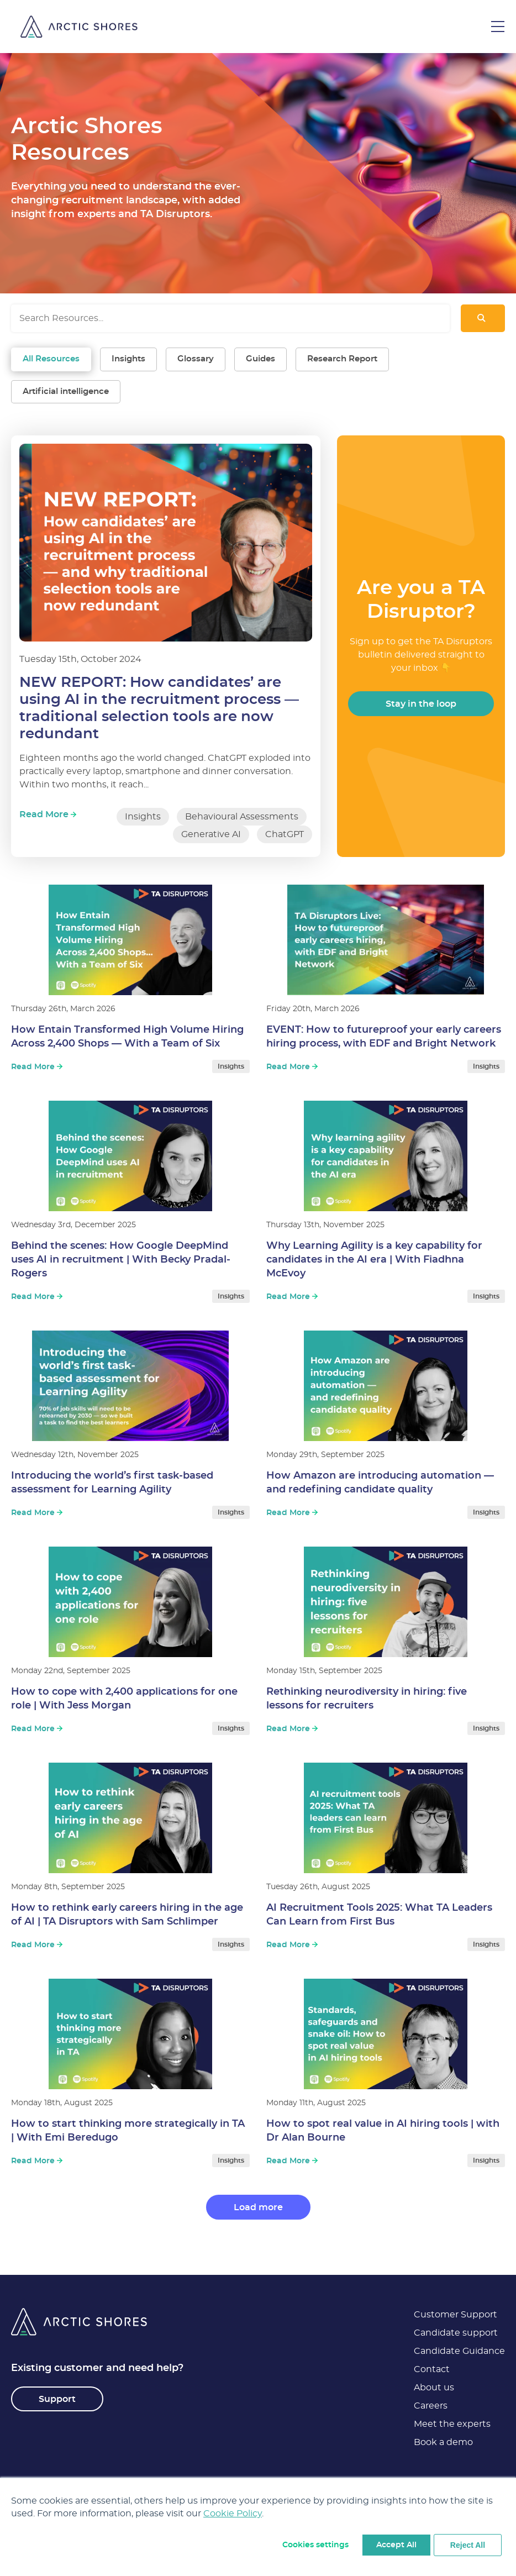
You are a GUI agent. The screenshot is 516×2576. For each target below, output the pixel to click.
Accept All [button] (396, 2545)
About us (434, 2387)
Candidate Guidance (459, 2351)
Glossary (195, 359)
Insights (128, 359)
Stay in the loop (421, 704)
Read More (47, 814)
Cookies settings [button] (315, 2545)
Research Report (342, 359)
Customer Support (455, 2314)
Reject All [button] (467, 2545)
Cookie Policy (232, 2513)
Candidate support (456, 2332)
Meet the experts (452, 2424)
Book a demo (443, 2442)
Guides (260, 359)
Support (57, 2399)
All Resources (51, 359)
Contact (432, 2369)
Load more (258, 2207)
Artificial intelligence (66, 391)
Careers (430, 2405)
